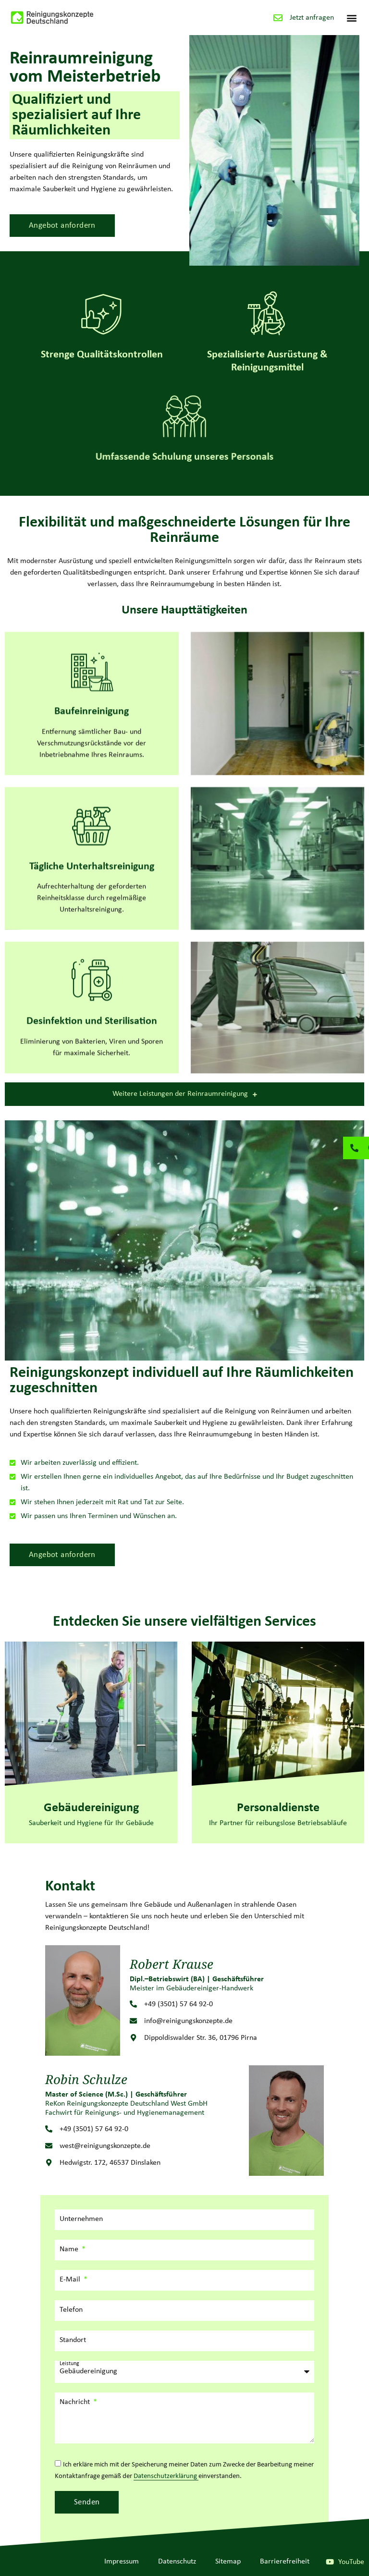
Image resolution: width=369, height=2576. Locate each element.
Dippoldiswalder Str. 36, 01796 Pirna (200, 2038)
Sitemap (228, 2561)
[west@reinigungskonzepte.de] (48, 2145)
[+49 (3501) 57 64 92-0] (133, 2004)
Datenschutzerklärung (166, 2476)
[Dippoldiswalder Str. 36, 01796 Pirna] (133, 2037)
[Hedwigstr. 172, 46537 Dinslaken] (48, 2162)
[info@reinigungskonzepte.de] (133, 2020)
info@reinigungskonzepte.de (188, 2021)
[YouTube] (329, 2561)
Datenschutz (177, 2561)
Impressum (121, 2561)
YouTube (351, 2562)
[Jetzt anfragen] (278, 17)
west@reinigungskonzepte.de (105, 2146)
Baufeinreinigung (91, 766)
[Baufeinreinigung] (92, 725)
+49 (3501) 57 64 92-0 (178, 2004)
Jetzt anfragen (312, 18)
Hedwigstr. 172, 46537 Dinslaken (110, 2163)
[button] (351, 17)
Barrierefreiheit (284, 2561)
